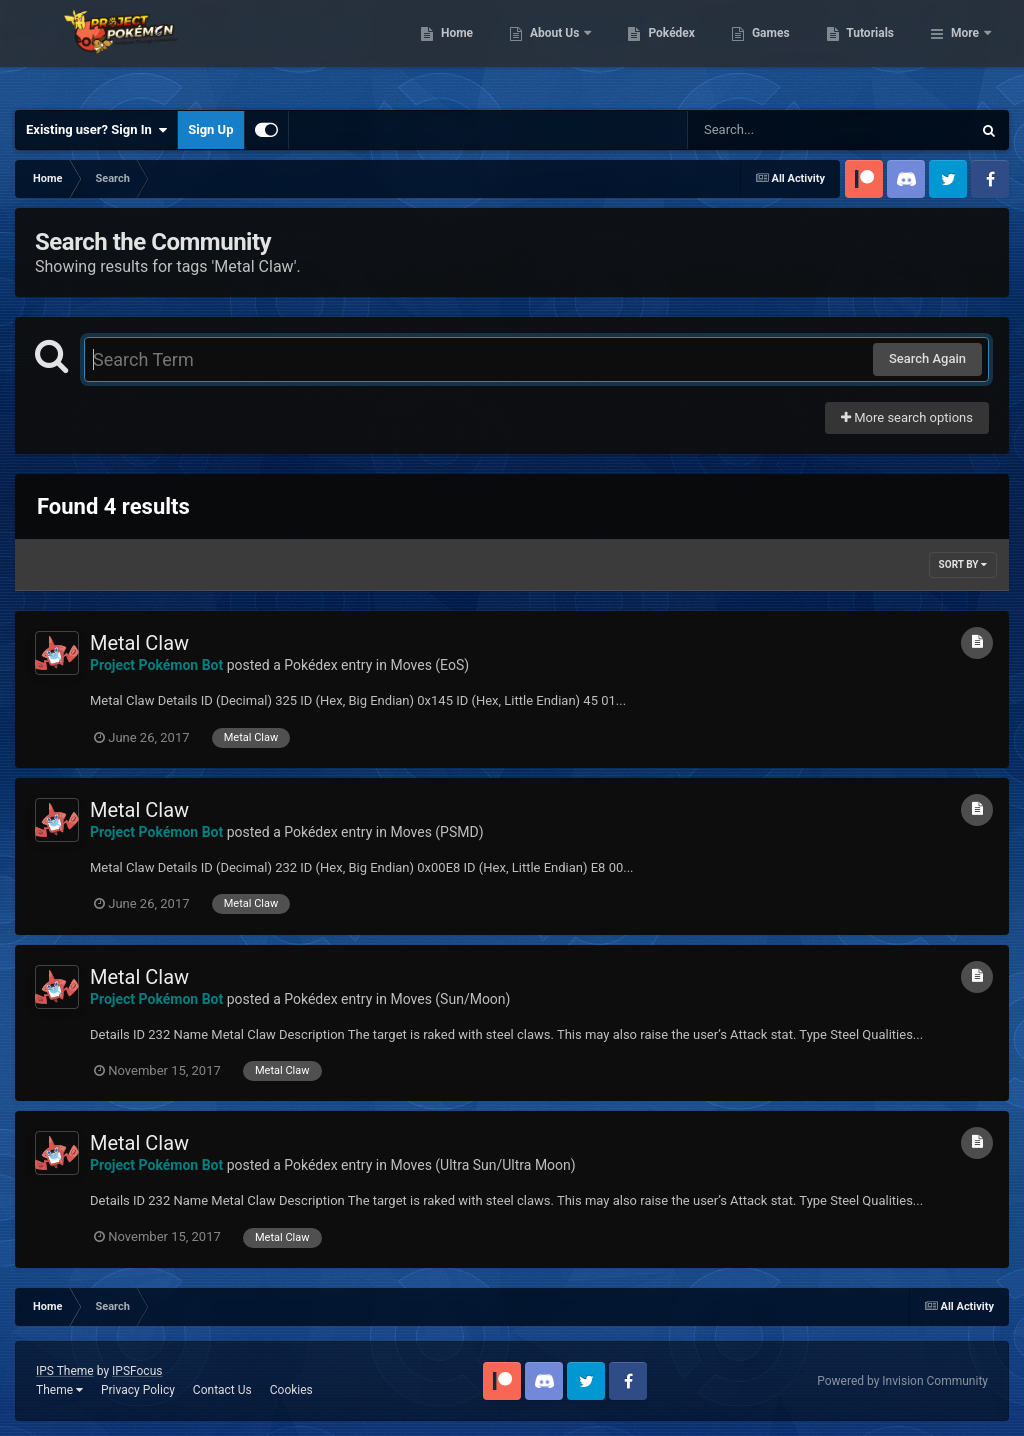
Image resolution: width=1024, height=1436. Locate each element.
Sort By (963, 564)
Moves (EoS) (429, 665)
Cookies (291, 1390)
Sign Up (210, 129)
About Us (658, 50)
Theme (59, 1390)
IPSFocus (137, 1371)
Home (559, 50)
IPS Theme (65, 1371)
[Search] (779, 130)
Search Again (927, 358)
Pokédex (775, 50)
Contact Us (222, 1390)
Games (873, 50)
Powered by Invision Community (902, 1381)
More (965, 50)
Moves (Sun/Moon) (450, 999)
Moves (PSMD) (436, 832)
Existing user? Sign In (96, 130)
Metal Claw (139, 643)
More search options (907, 417)
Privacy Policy (138, 1390)
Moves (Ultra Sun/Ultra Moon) (482, 1165)
